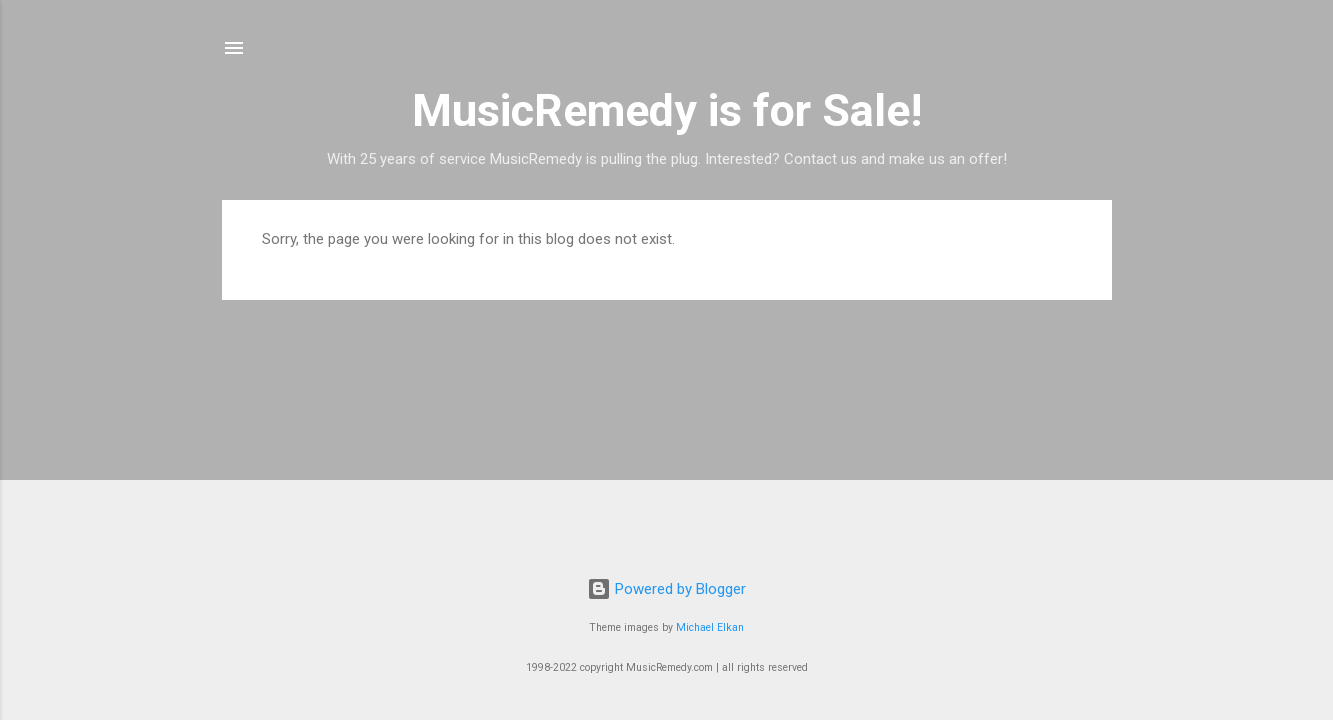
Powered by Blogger (666, 589)
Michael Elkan (710, 627)
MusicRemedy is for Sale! (667, 110)
